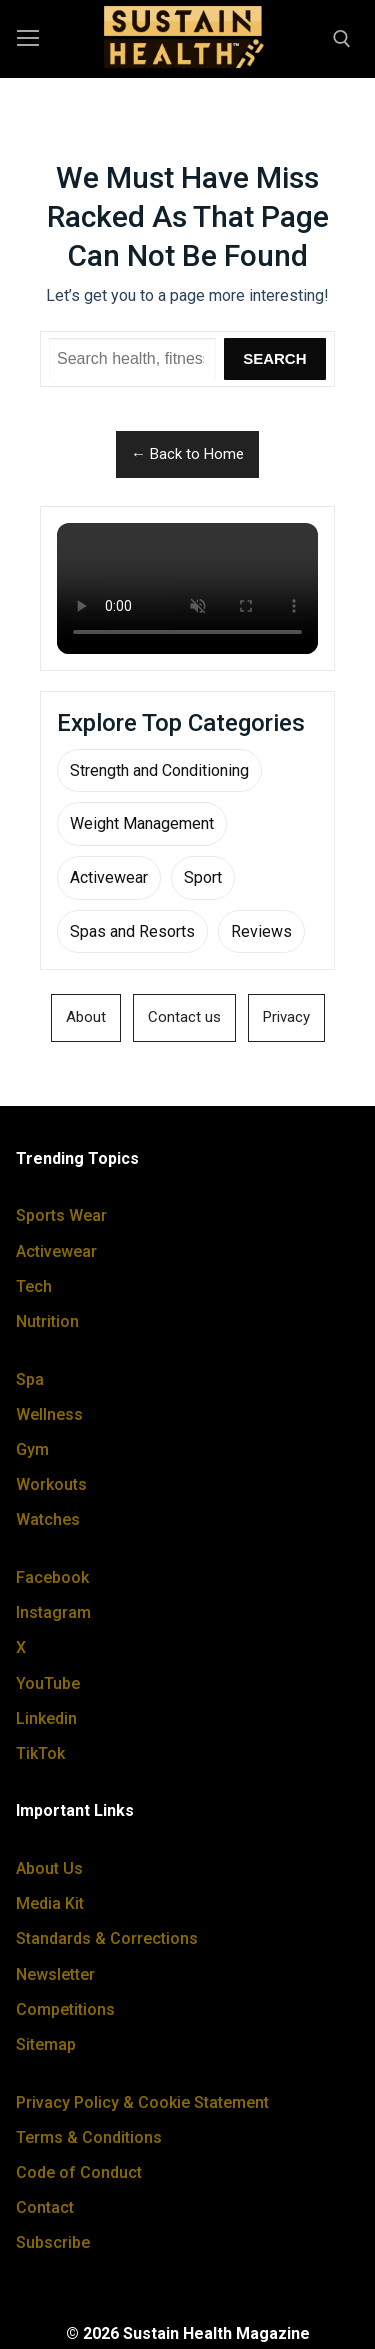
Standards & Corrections (107, 1938)
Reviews (261, 931)
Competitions (65, 2009)
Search (274, 358)
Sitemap (46, 2044)
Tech (34, 1286)
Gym (32, 1449)
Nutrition (47, 1321)
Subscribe (53, 2242)
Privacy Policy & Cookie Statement (142, 2102)
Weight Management (142, 823)
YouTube (48, 1683)
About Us (49, 1868)
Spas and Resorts (132, 931)
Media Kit (50, 1903)
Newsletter (55, 1974)
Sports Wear (61, 1215)
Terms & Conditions (89, 2137)
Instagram (53, 1612)
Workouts (51, 1484)
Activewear (109, 877)
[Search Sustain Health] (132, 359)
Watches (48, 1519)
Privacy (286, 1017)
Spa (30, 1379)
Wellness (49, 1414)
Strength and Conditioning (159, 770)
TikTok (40, 1753)
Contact (45, 2207)
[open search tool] (342, 39)
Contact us (184, 1017)
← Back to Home (187, 454)
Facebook (52, 1577)
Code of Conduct (79, 2172)
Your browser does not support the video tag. (187, 588)
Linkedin (46, 1718)
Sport (203, 877)
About (86, 1017)
